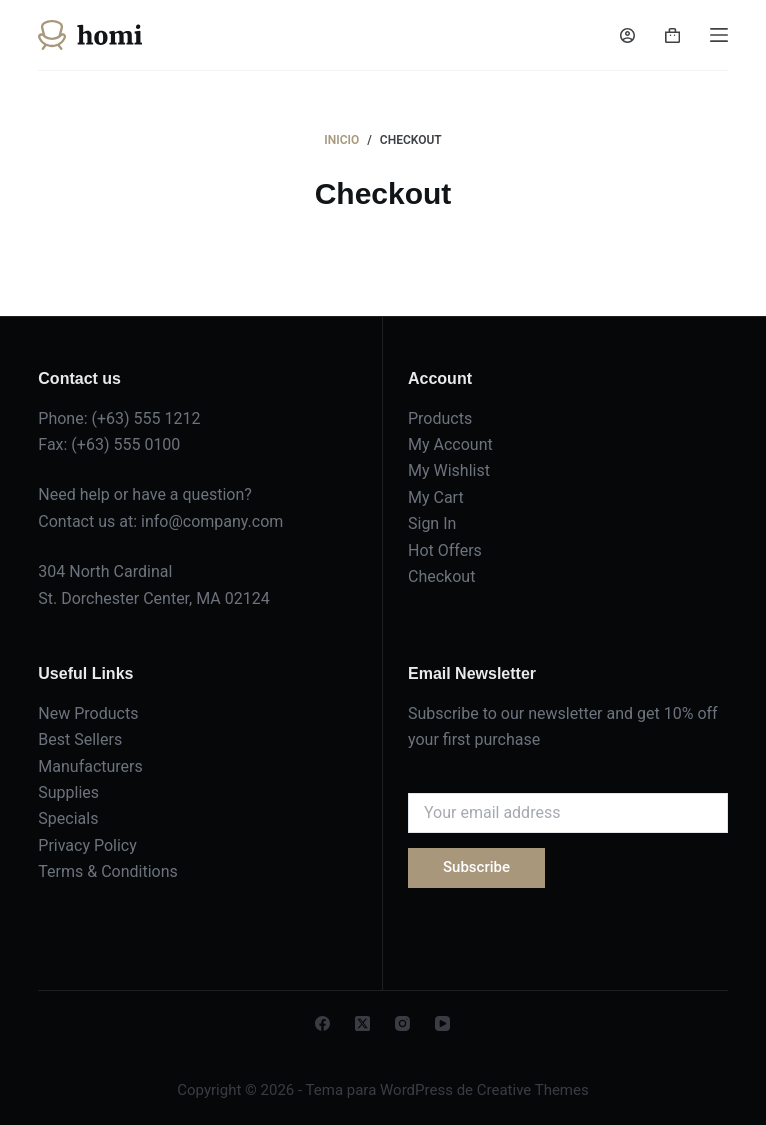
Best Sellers (80, 739)
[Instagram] (402, 1023)
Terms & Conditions (108, 871)
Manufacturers (90, 766)
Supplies (68, 792)
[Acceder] (627, 35)
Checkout (441, 576)
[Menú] (719, 35)
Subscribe (476, 867)
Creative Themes (533, 1090)
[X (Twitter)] (362, 1023)
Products (440, 418)
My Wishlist (449, 470)
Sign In (432, 523)
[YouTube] (442, 1023)
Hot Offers (445, 550)
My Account (450, 444)
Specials (68, 818)
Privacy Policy (87, 845)
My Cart (436, 497)
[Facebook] (322, 1023)
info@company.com (212, 521)
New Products (88, 713)
